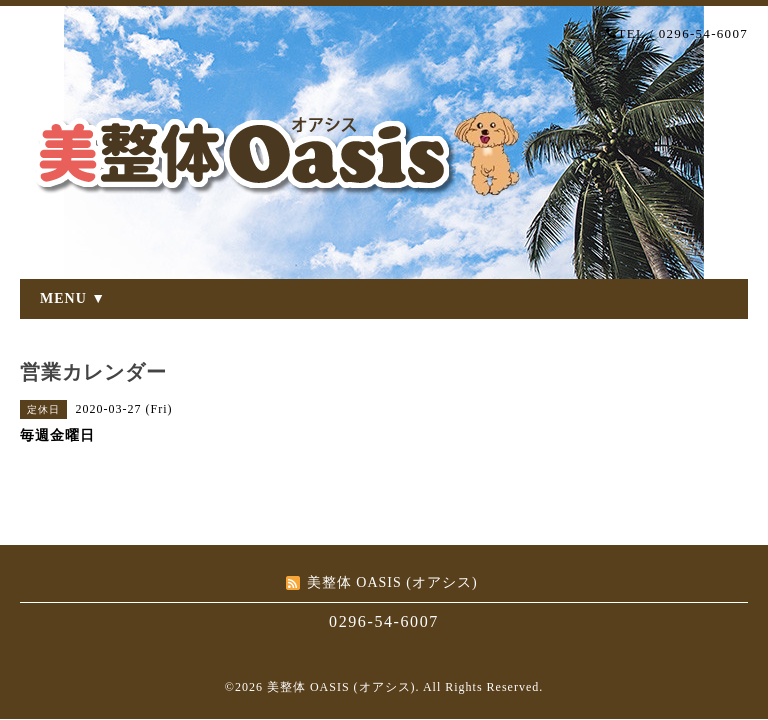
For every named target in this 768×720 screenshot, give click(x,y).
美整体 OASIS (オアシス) (341, 687)
